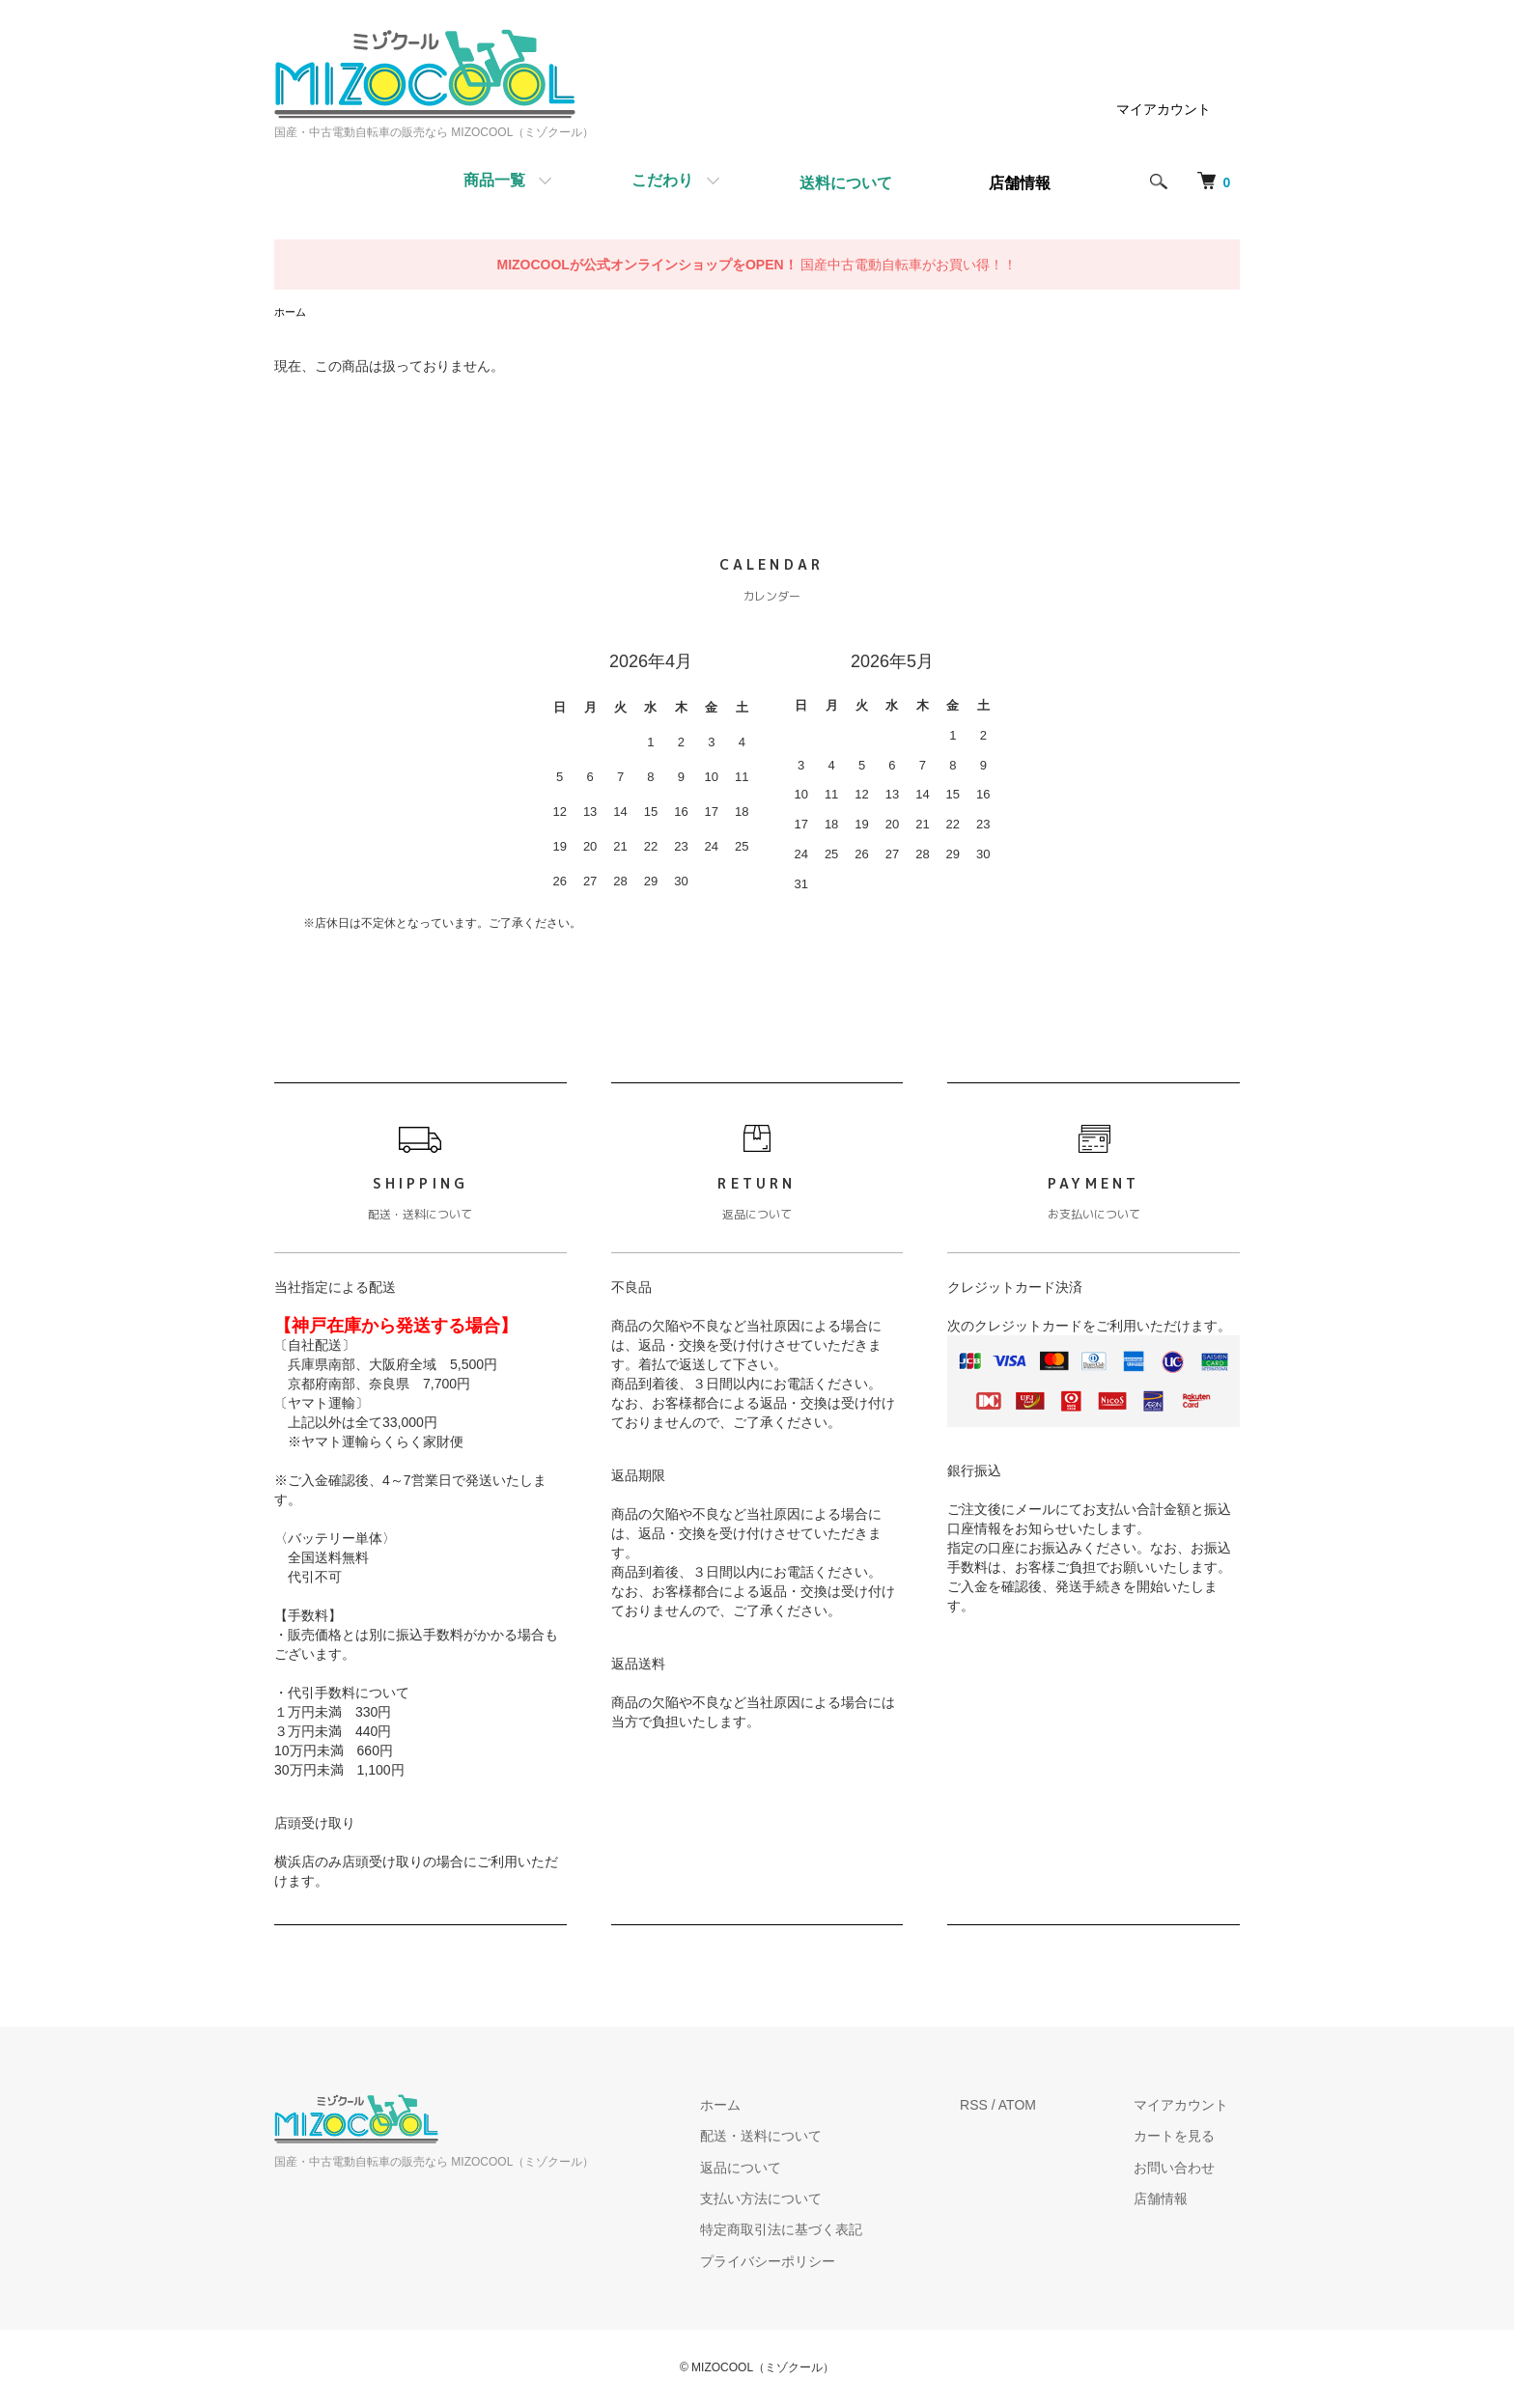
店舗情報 (1172, 2200)
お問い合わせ (1185, 2168)
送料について (845, 183)
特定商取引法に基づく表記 (814, 2231)
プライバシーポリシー (800, 2263)
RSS (996, 2106)
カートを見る (1185, 2137)
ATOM (1039, 2106)
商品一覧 (494, 180)
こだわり (662, 180)
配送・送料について (794, 2137)
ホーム (291, 313)
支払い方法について (794, 2200)
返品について (773, 2168)
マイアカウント (1163, 109)
